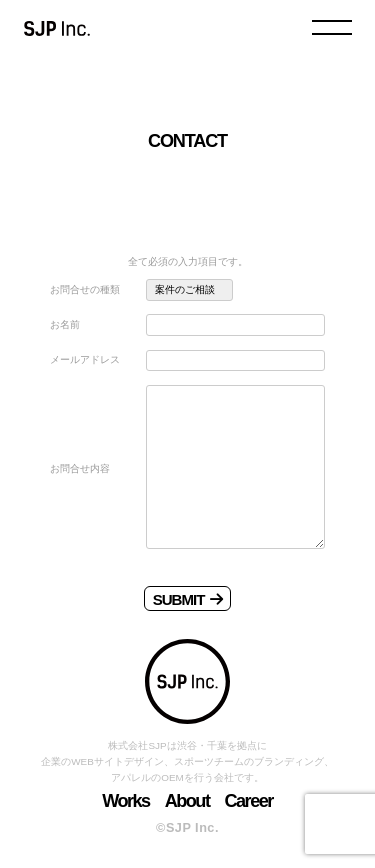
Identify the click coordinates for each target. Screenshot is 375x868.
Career (248, 801)
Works (126, 801)
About (187, 801)
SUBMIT (188, 599)
